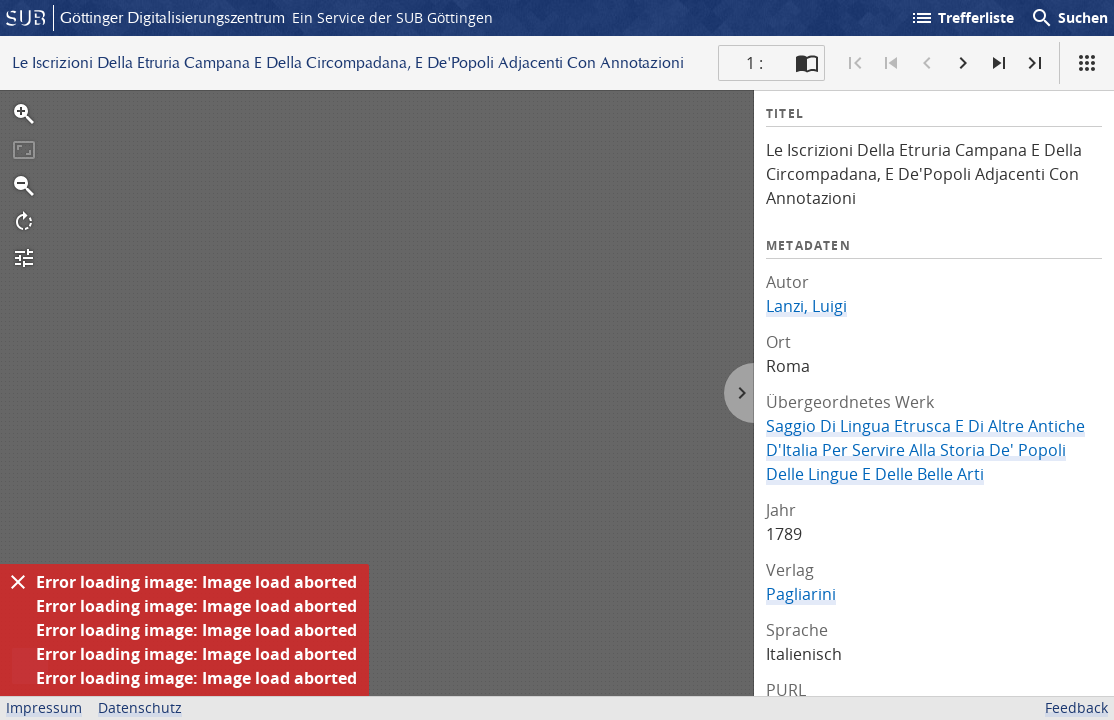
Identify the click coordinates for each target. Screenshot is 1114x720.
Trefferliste (962, 18)
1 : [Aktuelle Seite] (754, 63)
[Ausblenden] (18, 582)
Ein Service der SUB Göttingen (392, 17)
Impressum (44, 707)
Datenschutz (140, 707)
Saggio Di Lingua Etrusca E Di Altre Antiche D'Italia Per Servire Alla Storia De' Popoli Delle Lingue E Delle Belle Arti (925, 450)
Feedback (1076, 707)
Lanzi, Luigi (806, 306)
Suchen (1069, 18)
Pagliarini (801, 594)
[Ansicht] (1087, 63)
